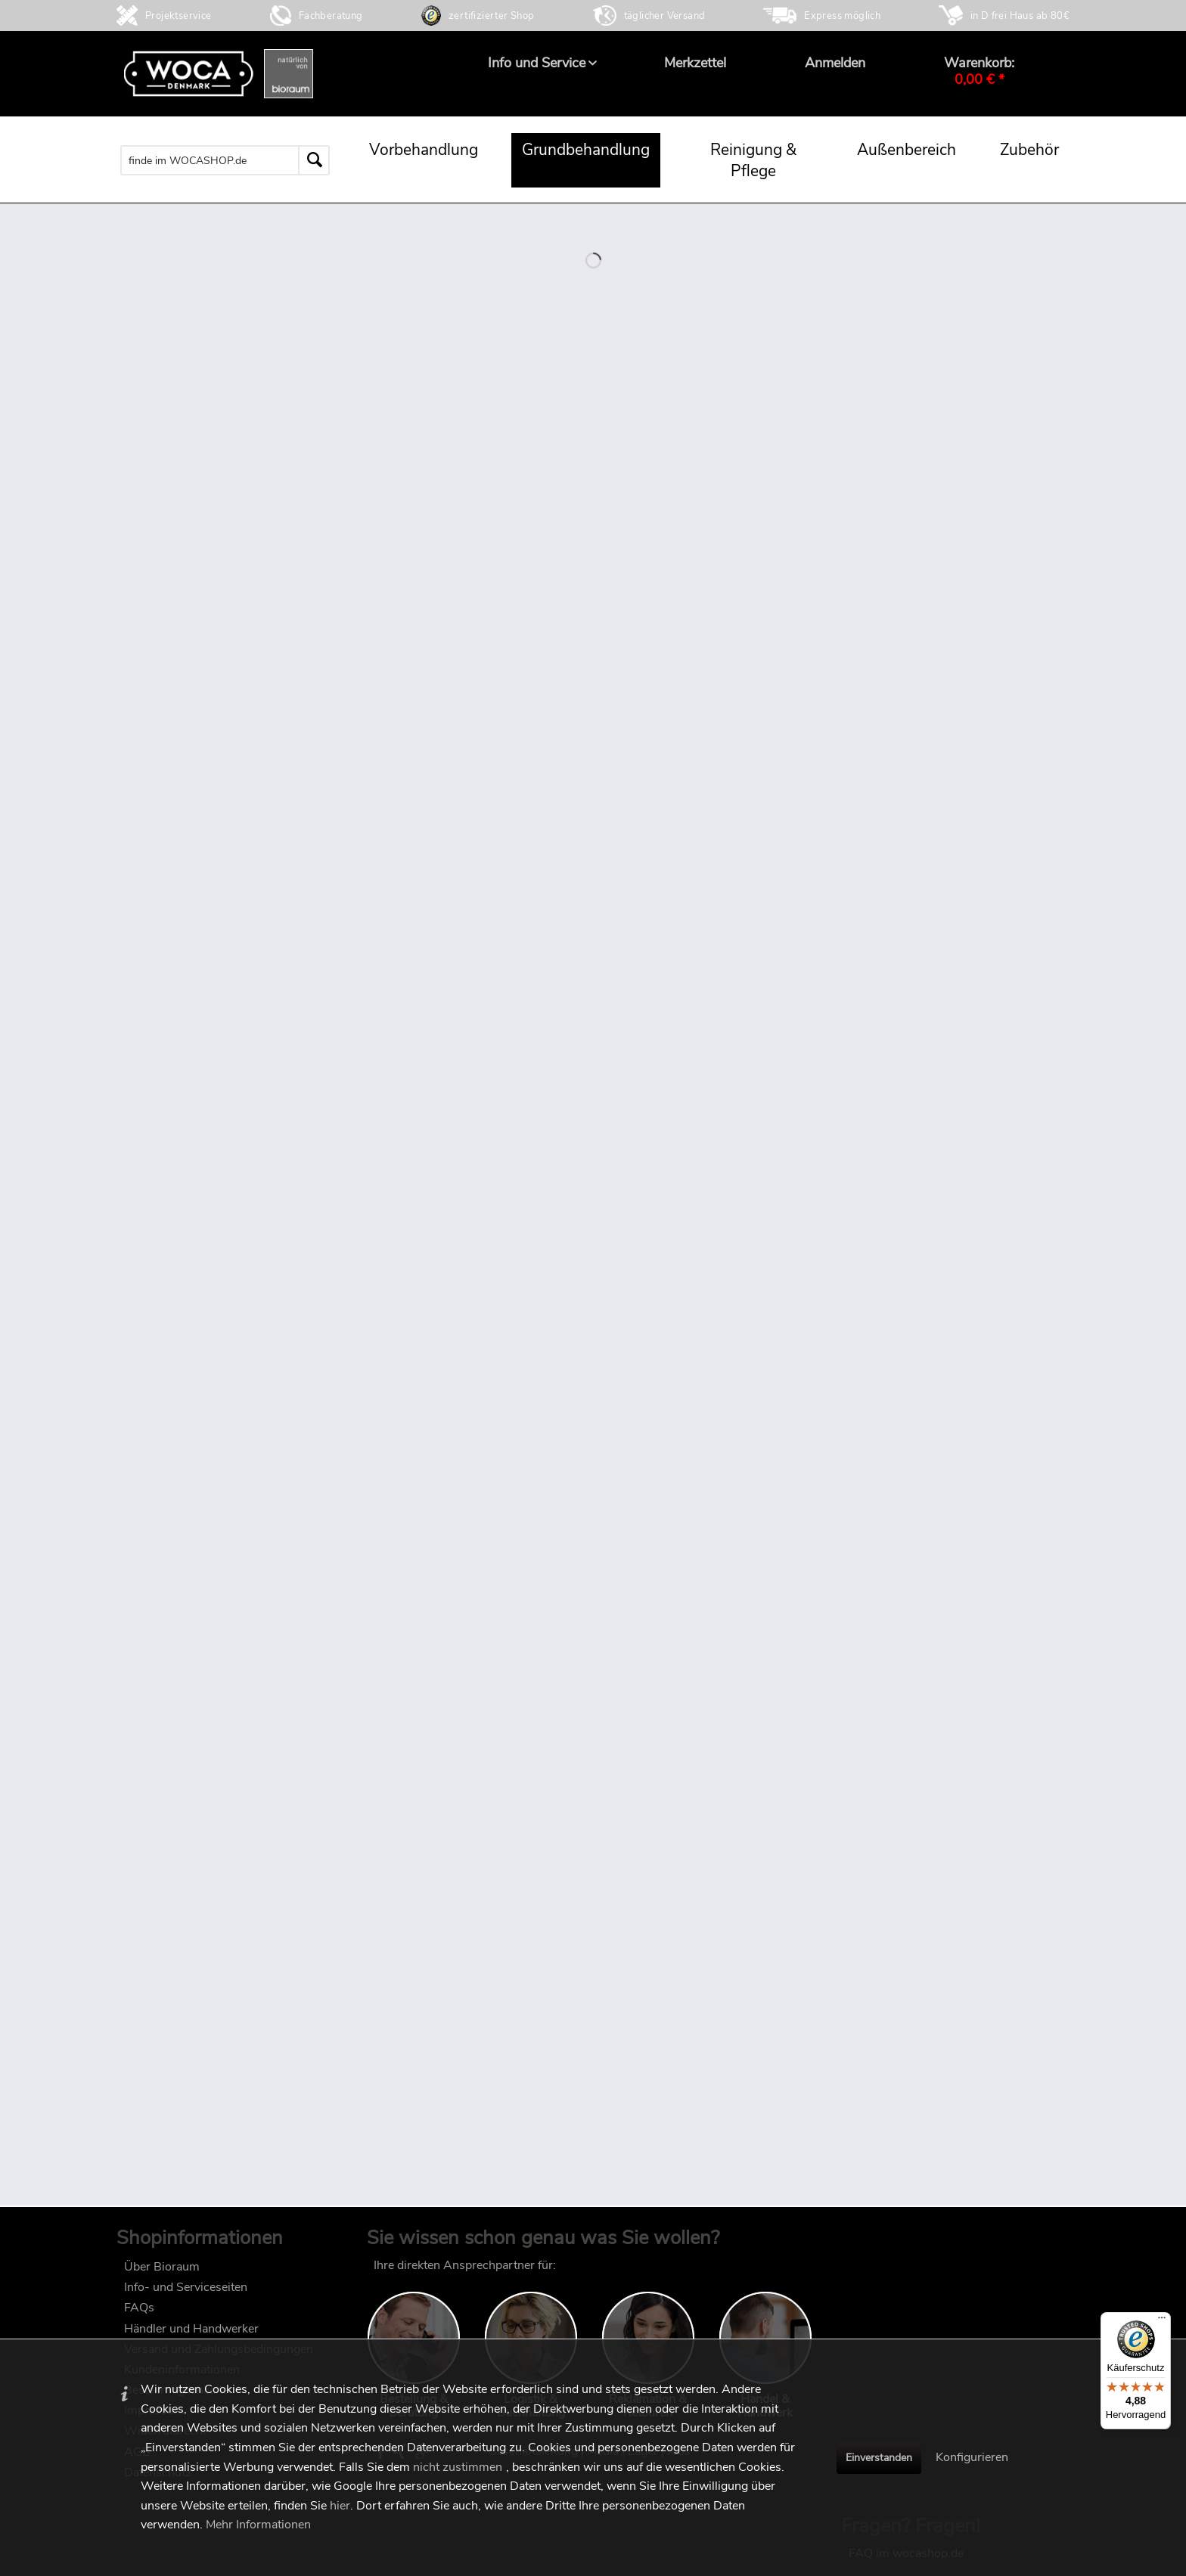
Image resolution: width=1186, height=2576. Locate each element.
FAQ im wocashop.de (906, 2272)
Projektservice (178, 16)
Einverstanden (879, 2457)
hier (340, 2505)
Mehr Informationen (258, 2524)
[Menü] (1162, 2321)
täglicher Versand (665, 16)
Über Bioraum (162, 2274)
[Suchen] (314, 160)
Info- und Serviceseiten (185, 2294)
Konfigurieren (972, 2457)
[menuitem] (536, 62)
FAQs (139, 2315)
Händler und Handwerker (191, 2336)
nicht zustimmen (457, 2467)
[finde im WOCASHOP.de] (225, 160)
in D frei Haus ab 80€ (1020, 16)
